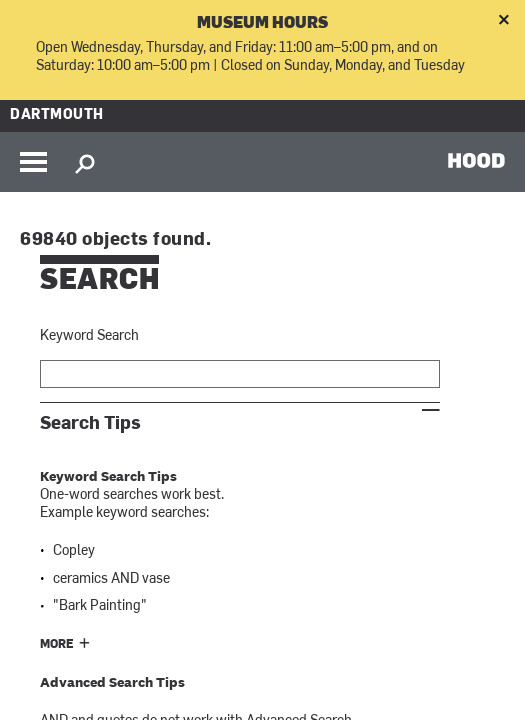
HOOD (476, 160)
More (57, 645)
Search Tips (90, 423)
